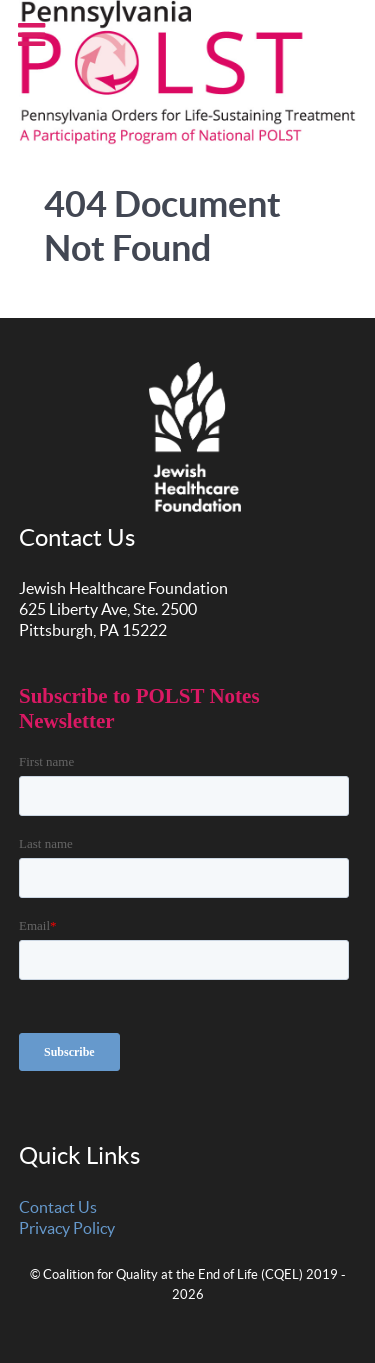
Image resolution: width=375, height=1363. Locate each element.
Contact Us (58, 1207)
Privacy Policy (67, 1228)
